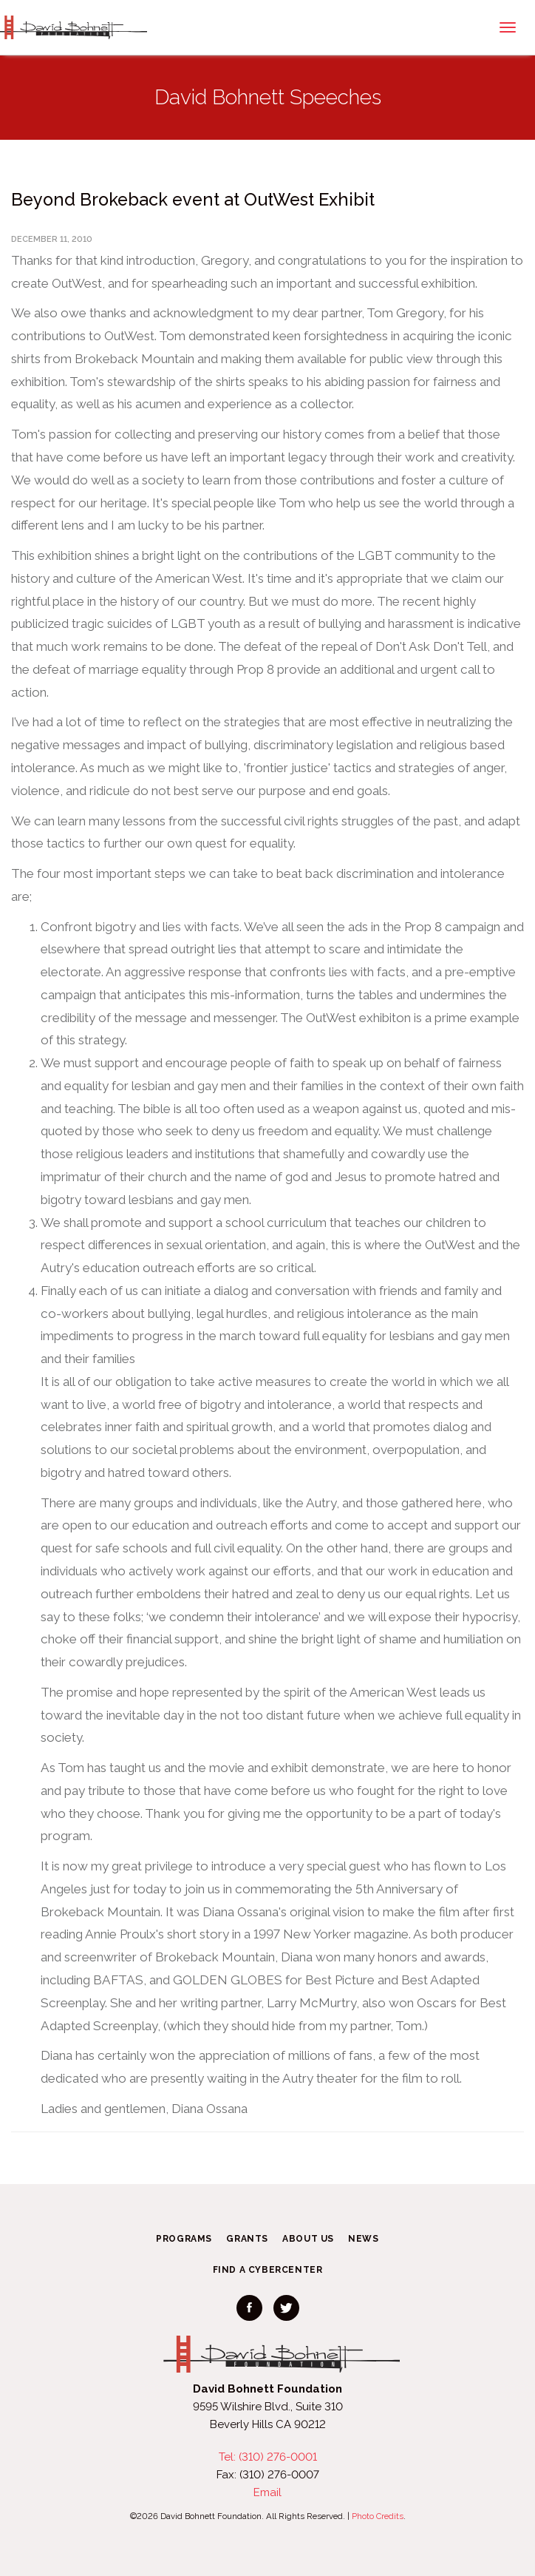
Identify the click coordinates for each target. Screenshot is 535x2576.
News (363, 2239)
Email (267, 2492)
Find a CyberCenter (268, 2270)
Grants (247, 2239)
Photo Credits (377, 2516)
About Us (308, 2239)
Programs (184, 2239)
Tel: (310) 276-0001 (268, 2457)
